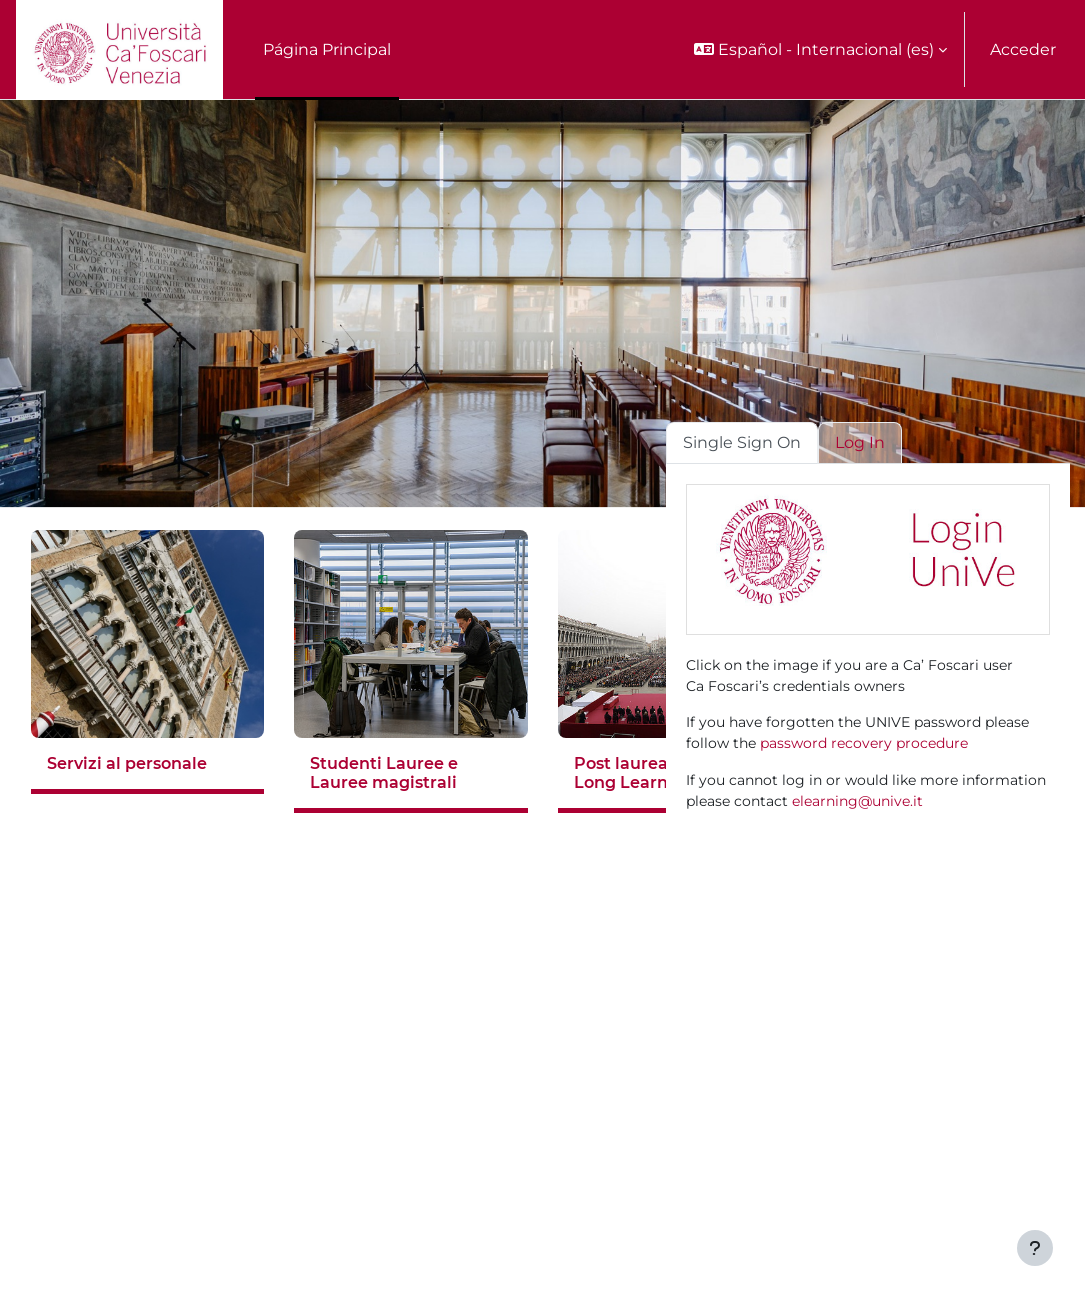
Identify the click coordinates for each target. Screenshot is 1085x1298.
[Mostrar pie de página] (1035, 1248)
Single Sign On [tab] (742, 442)
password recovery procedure (864, 743)
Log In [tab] (860, 442)
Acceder (1023, 49)
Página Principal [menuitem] (327, 49)
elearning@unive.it (857, 801)
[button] (820, 49)
